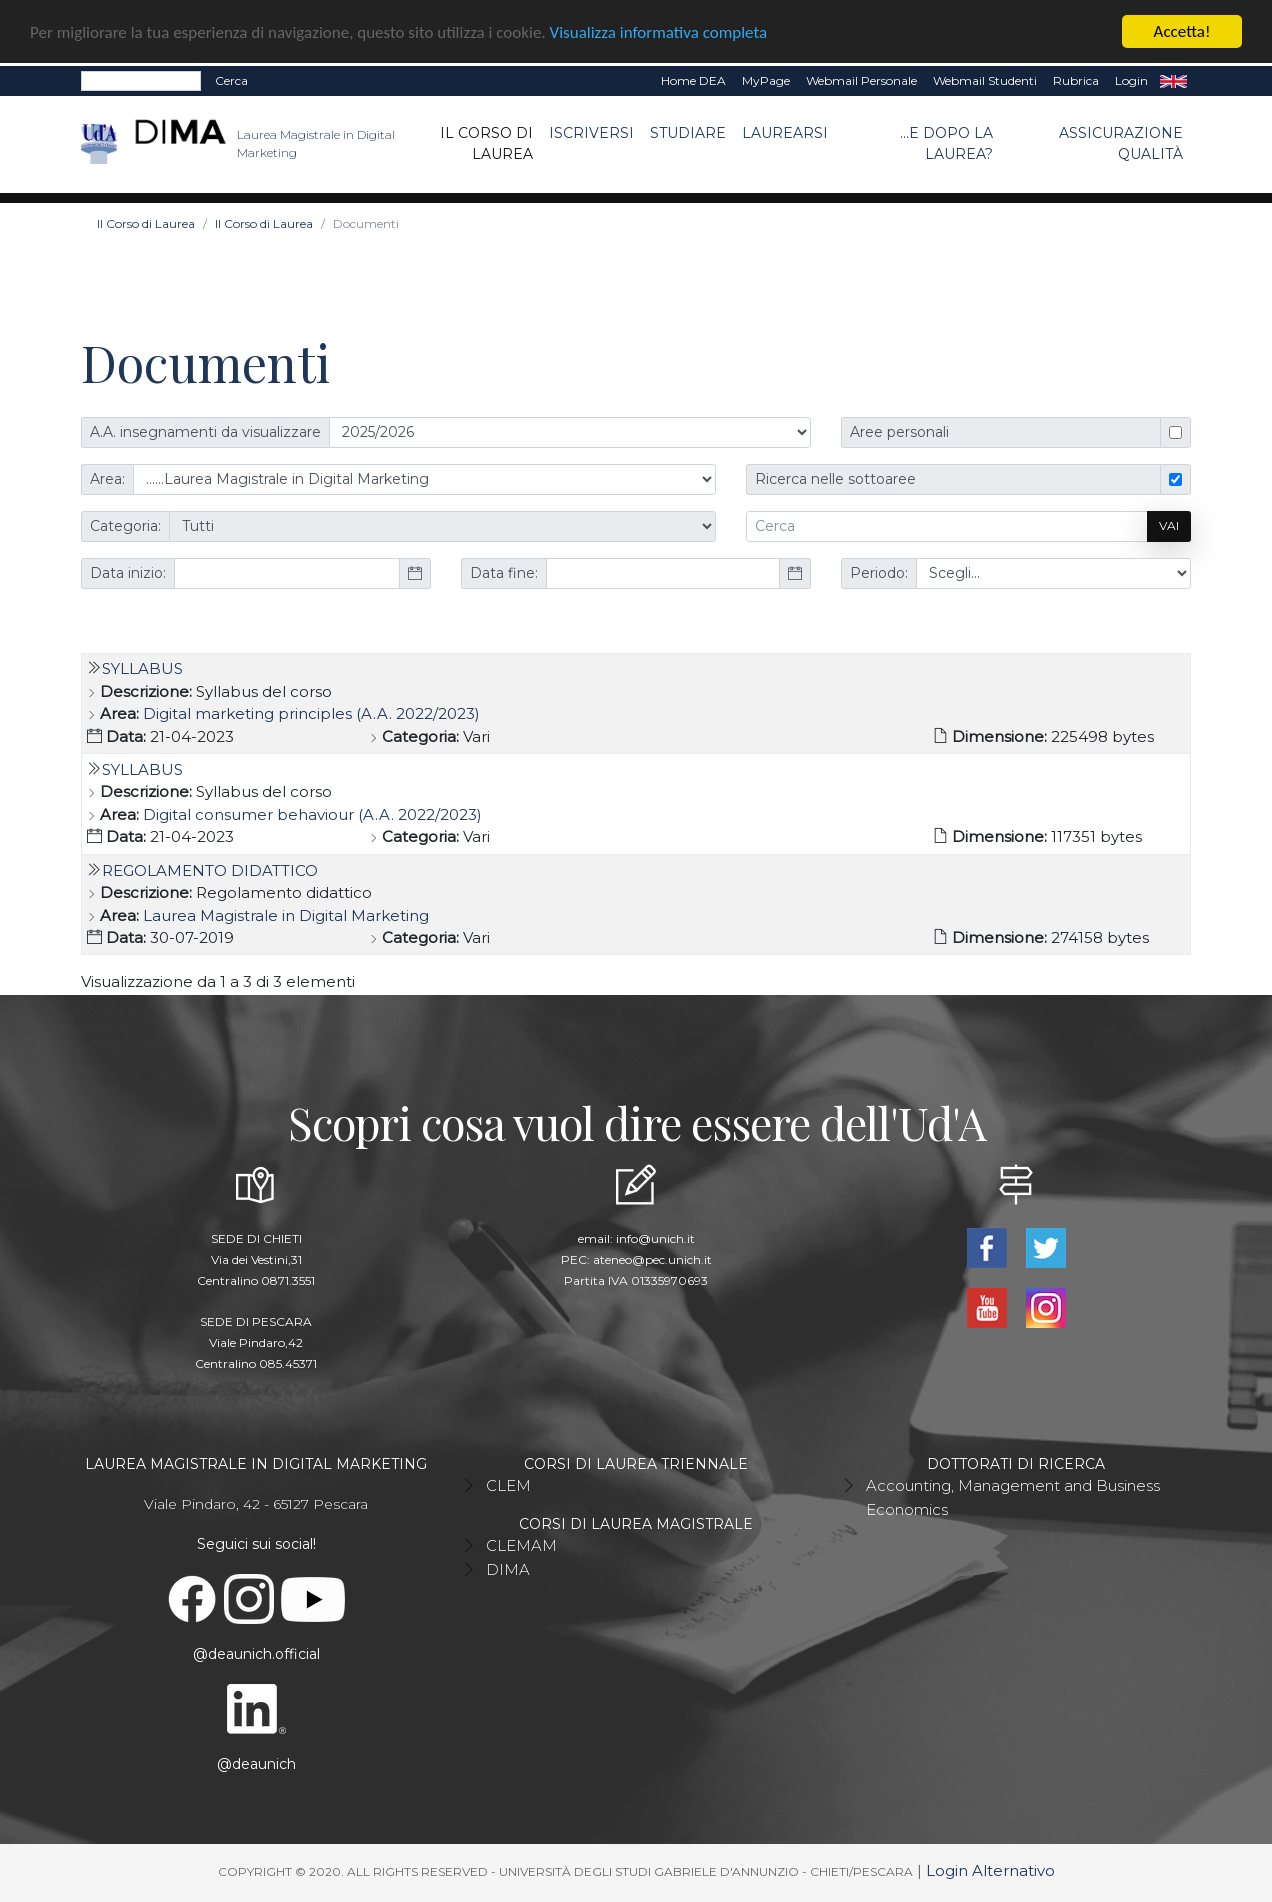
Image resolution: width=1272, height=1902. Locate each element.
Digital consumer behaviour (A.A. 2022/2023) (312, 814)
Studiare (688, 133)
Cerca (231, 80)
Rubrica (1076, 80)
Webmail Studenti (985, 80)
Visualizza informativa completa (659, 32)
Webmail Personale (861, 80)
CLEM (508, 1485)
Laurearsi (785, 133)
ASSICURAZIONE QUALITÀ (1121, 143)
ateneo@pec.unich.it (652, 1259)
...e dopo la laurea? (946, 143)
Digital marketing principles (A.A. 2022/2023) (311, 713)
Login (1131, 80)
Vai (1169, 525)
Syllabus (142, 668)
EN (1173, 81)
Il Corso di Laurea (486, 143)
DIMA (508, 1569)
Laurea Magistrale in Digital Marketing (286, 915)
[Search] (141, 81)
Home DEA (693, 80)
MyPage (766, 80)
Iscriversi (591, 133)
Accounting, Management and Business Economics (1013, 1497)
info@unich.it (655, 1238)
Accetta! (1182, 31)
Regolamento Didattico (210, 870)
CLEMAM (521, 1545)
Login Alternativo (990, 1870)
